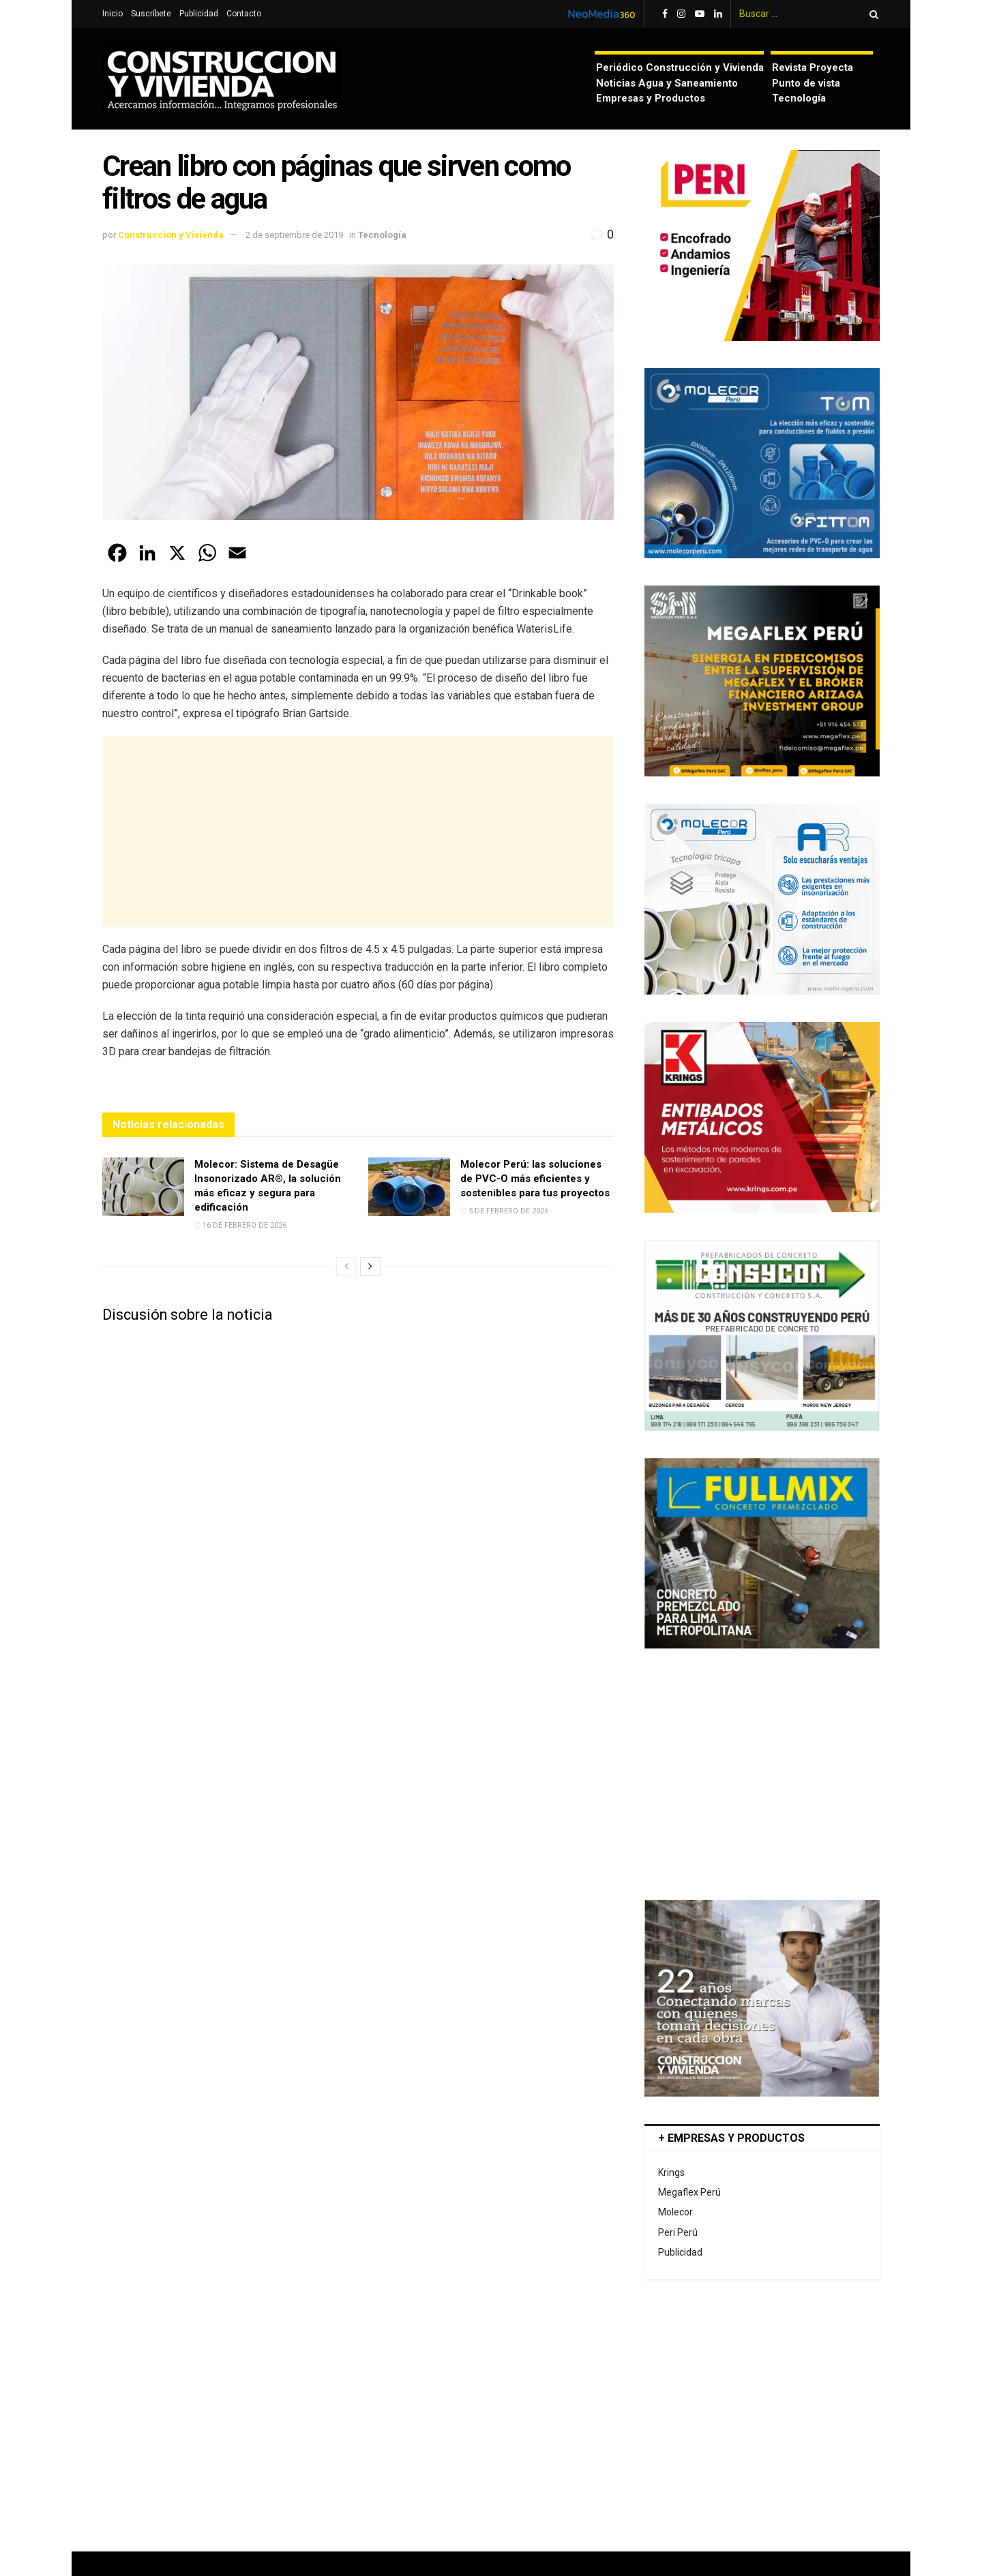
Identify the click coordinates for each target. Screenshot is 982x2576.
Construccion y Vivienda (171, 235)
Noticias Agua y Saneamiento (667, 83)
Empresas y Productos (650, 98)
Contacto (243, 13)
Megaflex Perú (689, 2192)
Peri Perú (678, 2232)
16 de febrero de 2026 (240, 1225)
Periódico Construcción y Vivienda (680, 67)
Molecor (675, 2212)
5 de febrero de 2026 (504, 1211)
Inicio (112, 13)
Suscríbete (151, 13)
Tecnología (799, 98)
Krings (671, 2172)
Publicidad (198, 13)
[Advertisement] (358, 831)
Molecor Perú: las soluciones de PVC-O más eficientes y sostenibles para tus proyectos (535, 1178)
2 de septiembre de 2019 (294, 235)
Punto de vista (806, 83)
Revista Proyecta (812, 67)
